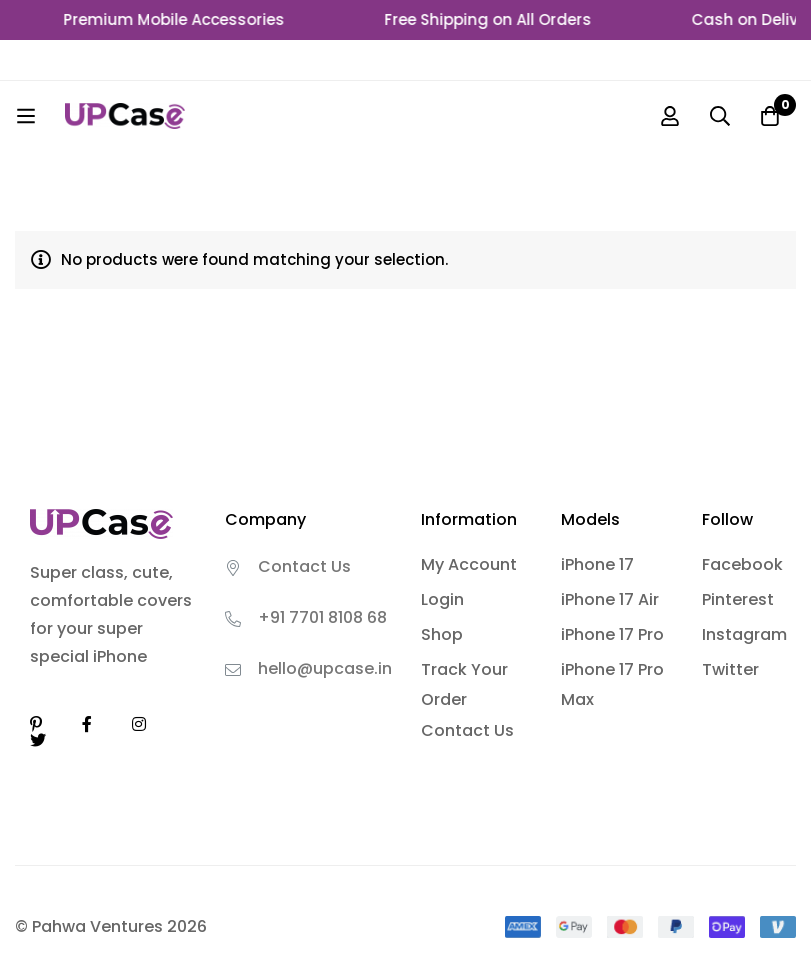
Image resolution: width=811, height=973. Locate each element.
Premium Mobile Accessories (183, 19)
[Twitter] (38, 740)
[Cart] (770, 116)
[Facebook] (87, 724)
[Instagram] (139, 724)
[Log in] (670, 116)
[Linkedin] (36, 724)
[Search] (720, 116)
